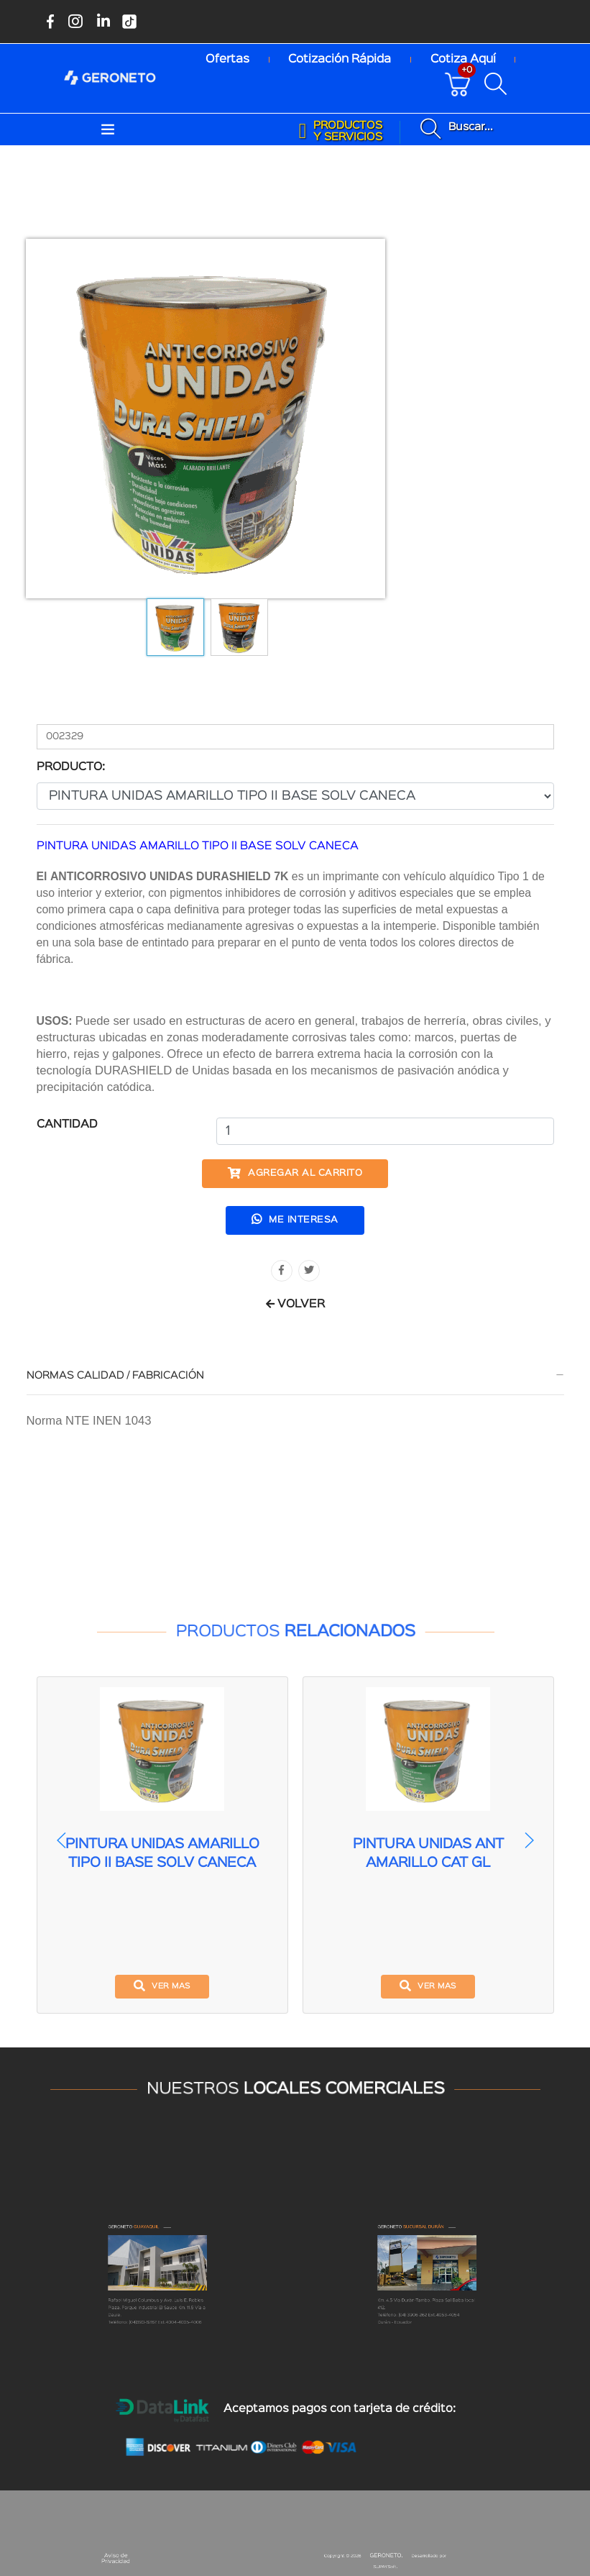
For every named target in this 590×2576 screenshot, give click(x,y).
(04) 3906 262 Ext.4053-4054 (429, 2352)
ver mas (162, 1985)
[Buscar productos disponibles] (498, 84)
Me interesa (295, 1219)
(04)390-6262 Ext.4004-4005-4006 (161, 2355)
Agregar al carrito (295, 1173)
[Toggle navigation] (108, 129)
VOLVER (295, 1305)
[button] (529, 1840)
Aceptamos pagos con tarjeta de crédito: (339, 2409)
